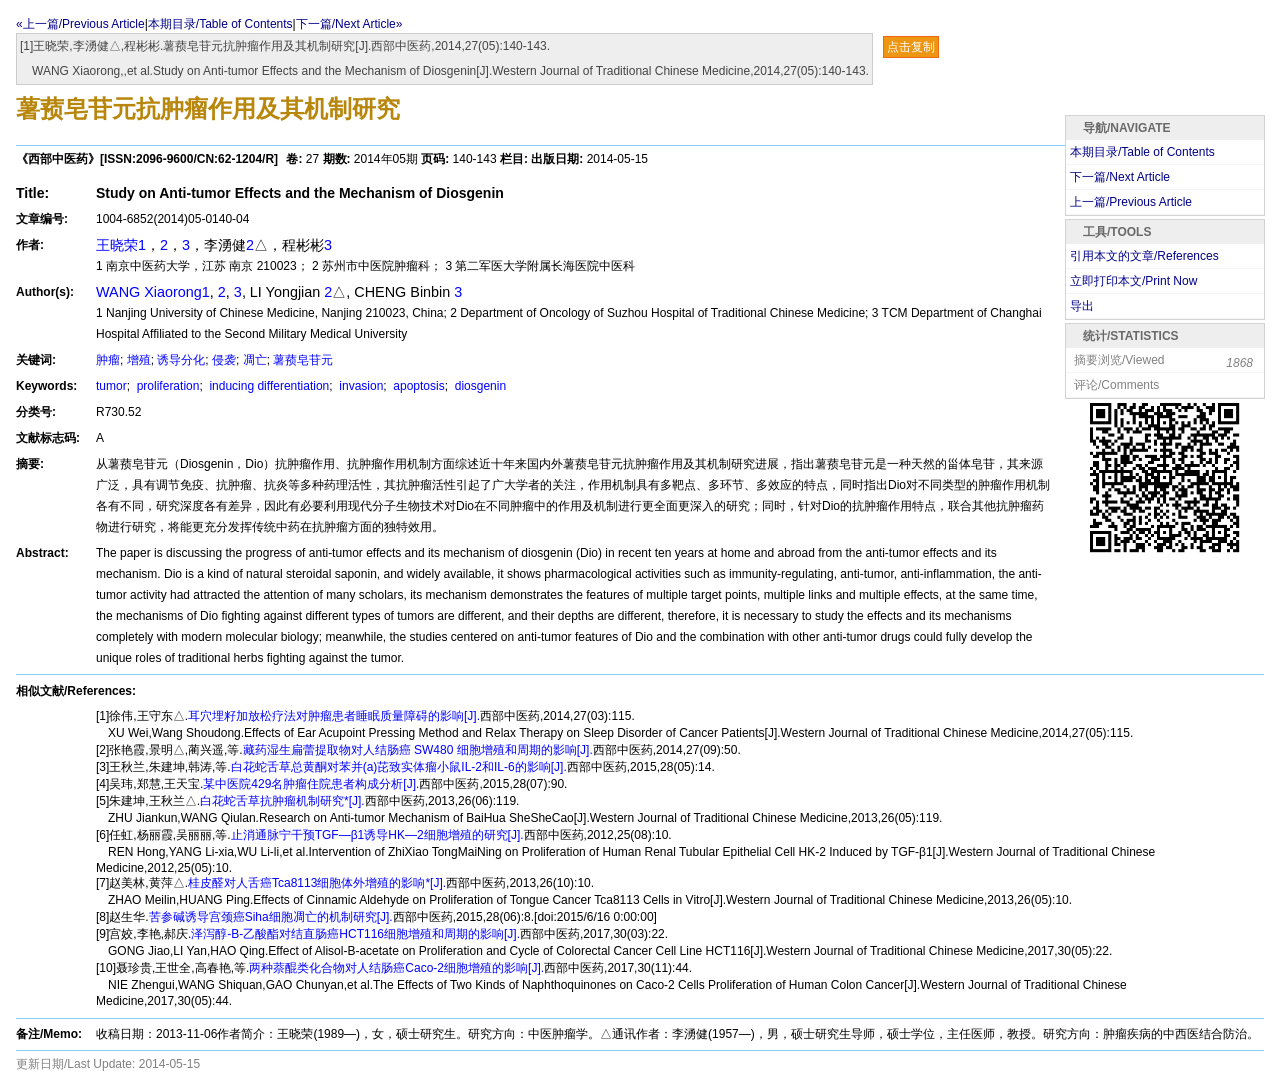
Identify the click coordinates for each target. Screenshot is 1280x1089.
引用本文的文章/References (1144, 256)
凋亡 (255, 360)
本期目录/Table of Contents (220, 24)
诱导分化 (181, 360)
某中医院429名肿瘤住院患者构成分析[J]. (311, 784)
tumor (111, 386)
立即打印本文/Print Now (1133, 281)
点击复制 (911, 47)
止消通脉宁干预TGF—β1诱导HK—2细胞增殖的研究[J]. (377, 835)
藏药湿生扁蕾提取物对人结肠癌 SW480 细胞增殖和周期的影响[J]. (418, 750)
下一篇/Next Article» (349, 24)
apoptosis (417, 386)
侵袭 (224, 360)
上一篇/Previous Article (1131, 202)
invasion (359, 386)
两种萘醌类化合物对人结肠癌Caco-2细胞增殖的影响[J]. (396, 968)
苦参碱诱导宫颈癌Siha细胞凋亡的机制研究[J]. (271, 917)
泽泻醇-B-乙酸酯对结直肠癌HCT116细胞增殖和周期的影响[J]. (355, 934)
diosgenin (478, 386)
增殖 (139, 360)
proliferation (166, 386)
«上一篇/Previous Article (80, 24)
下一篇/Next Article (1120, 177)
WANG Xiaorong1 (153, 292)
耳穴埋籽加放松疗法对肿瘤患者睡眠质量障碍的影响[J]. (334, 716)
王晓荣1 (121, 245)
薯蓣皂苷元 (303, 360)
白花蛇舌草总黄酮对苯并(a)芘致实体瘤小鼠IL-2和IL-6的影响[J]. (399, 767)
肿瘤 (108, 360)
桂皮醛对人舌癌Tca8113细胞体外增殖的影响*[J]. (317, 883)
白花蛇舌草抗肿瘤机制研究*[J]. (282, 801)
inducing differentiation (267, 386)
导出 (1082, 306)
